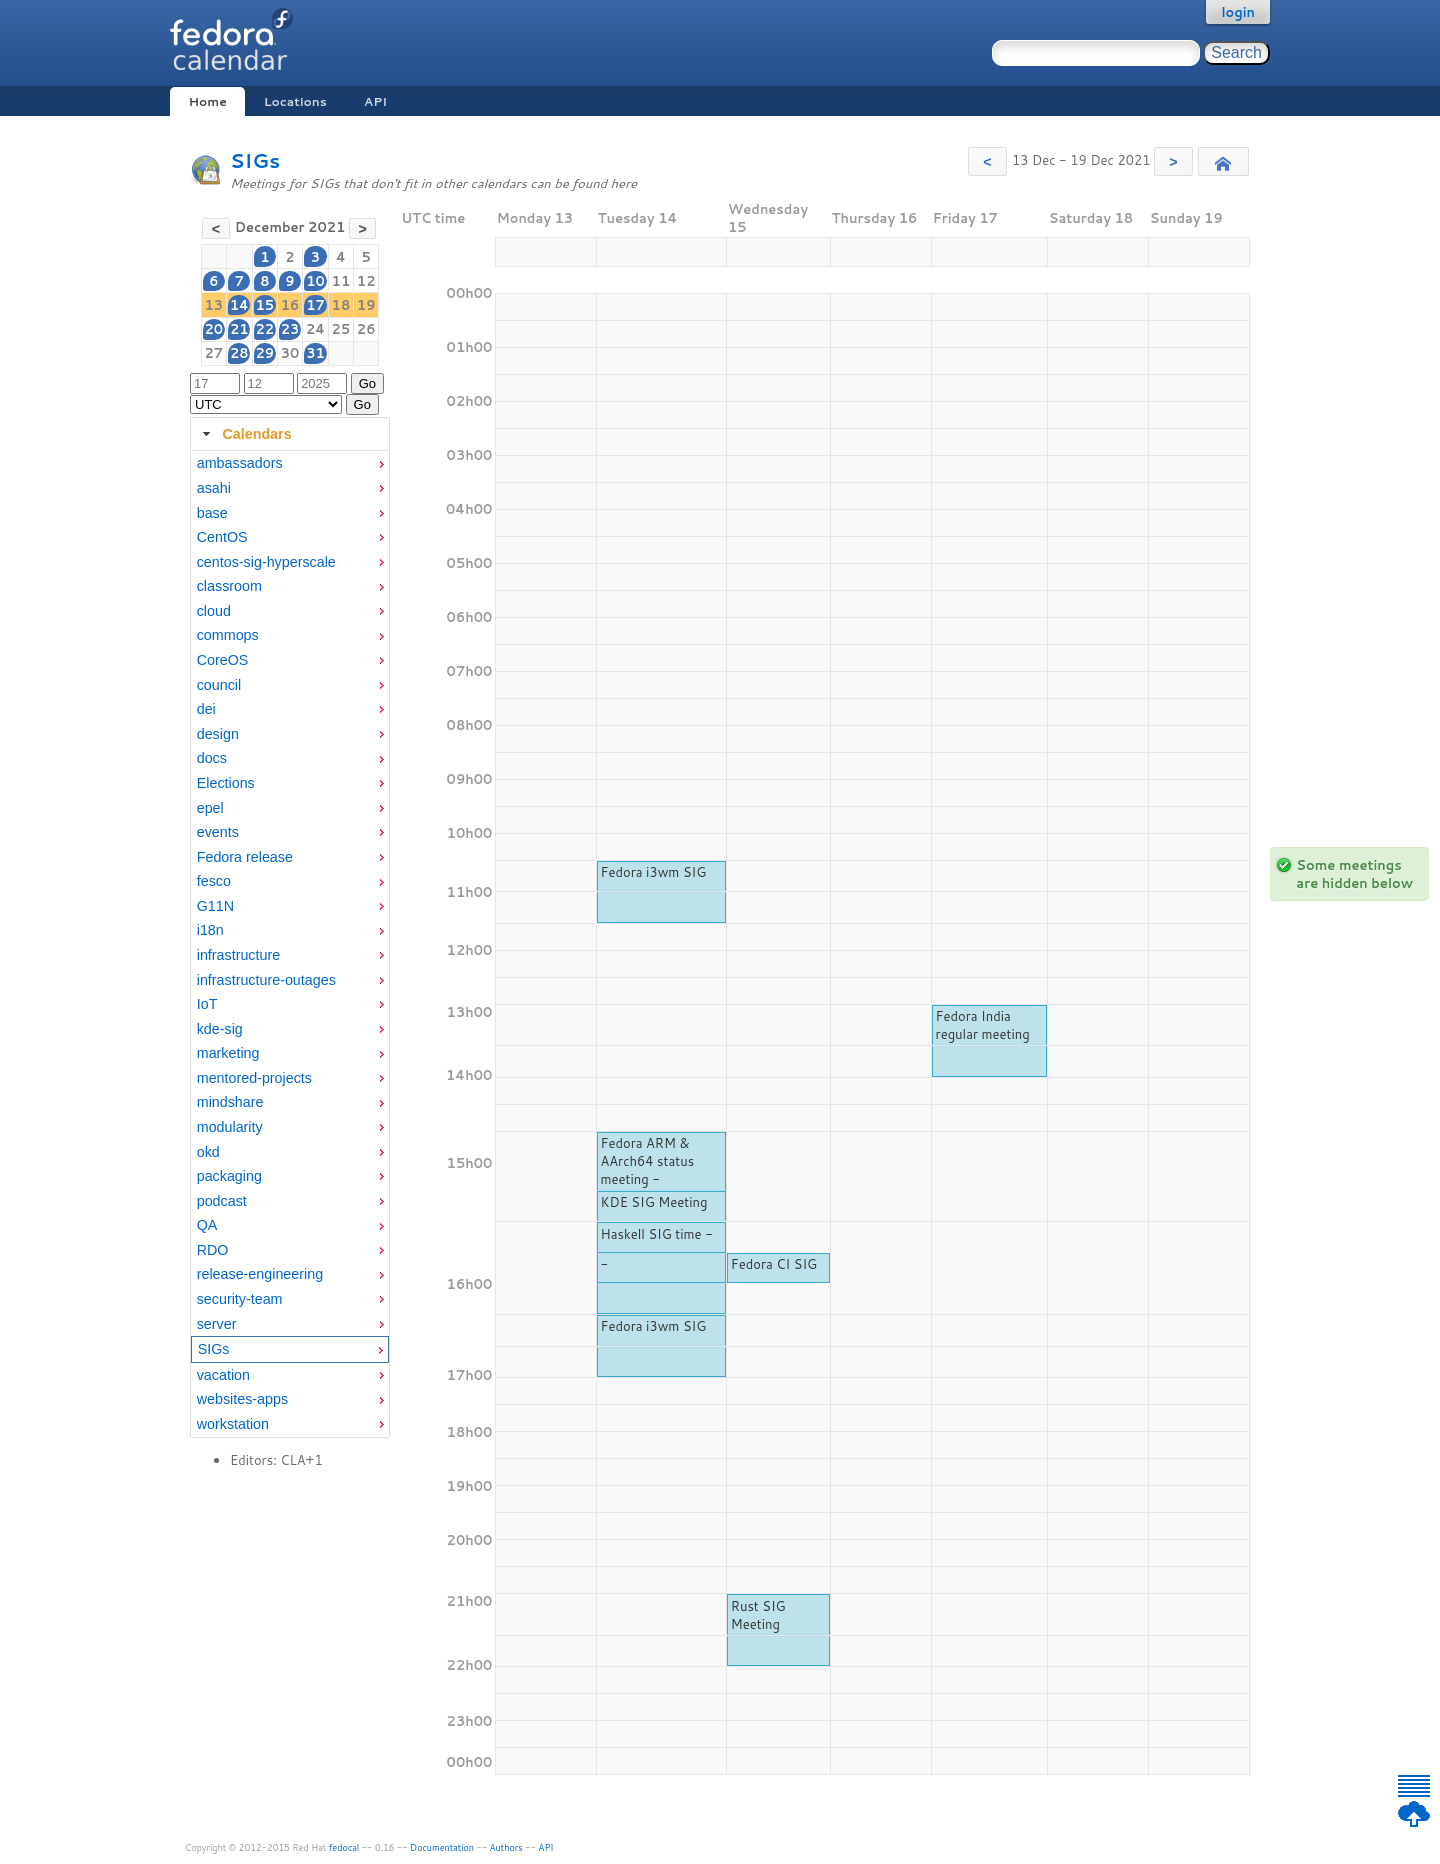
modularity (230, 1127)
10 (315, 281)
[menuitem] (290, 463)
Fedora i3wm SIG (653, 872)
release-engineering (260, 1274)
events (218, 832)
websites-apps (242, 1399)
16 (290, 305)
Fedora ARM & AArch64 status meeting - (647, 1161)
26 (366, 329)
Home (207, 101)
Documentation (442, 1847)
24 (315, 329)
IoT (207, 1004)
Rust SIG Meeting (758, 1615)
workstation (233, 1424)
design (218, 734)
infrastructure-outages (266, 980)
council (219, 685)
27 (214, 353)
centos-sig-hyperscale (266, 562)
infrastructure (238, 955)
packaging (229, 1176)
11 (341, 281)
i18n (210, 930)
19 (366, 305)
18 (341, 305)
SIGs (255, 160)
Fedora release (245, 857)
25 (341, 329)
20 (214, 329)
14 (239, 305)
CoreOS (223, 660)
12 (366, 281)
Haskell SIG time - (656, 1234)
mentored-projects (254, 1078)
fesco (214, 881)
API (375, 101)
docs (212, 758)
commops (228, 635)
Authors (506, 1847)
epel (210, 808)
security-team (240, 1299)
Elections (226, 783)
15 (264, 305)
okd (208, 1152)
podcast (222, 1201)
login (1238, 12)
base (212, 513)
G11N (215, 906)
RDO (213, 1250)
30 (290, 353)
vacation (223, 1375)
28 (239, 353)
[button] (987, 161)
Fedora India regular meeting (983, 1025)
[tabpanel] (290, 944)
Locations (295, 101)
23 (290, 329)
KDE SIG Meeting (653, 1202)
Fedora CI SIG (774, 1264)
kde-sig (220, 1029)
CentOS (222, 537)
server (217, 1324)
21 (239, 329)
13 (214, 305)
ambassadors (240, 463)
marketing (228, 1053)
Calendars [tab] (244, 434)
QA (207, 1225)
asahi (214, 488)
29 (264, 353)
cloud (214, 611)
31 (315, 353)
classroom (229, 586)
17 (315, 305)
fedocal (344, 1847)
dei (206, 709)
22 (264, 329)
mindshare (230, 1102)
